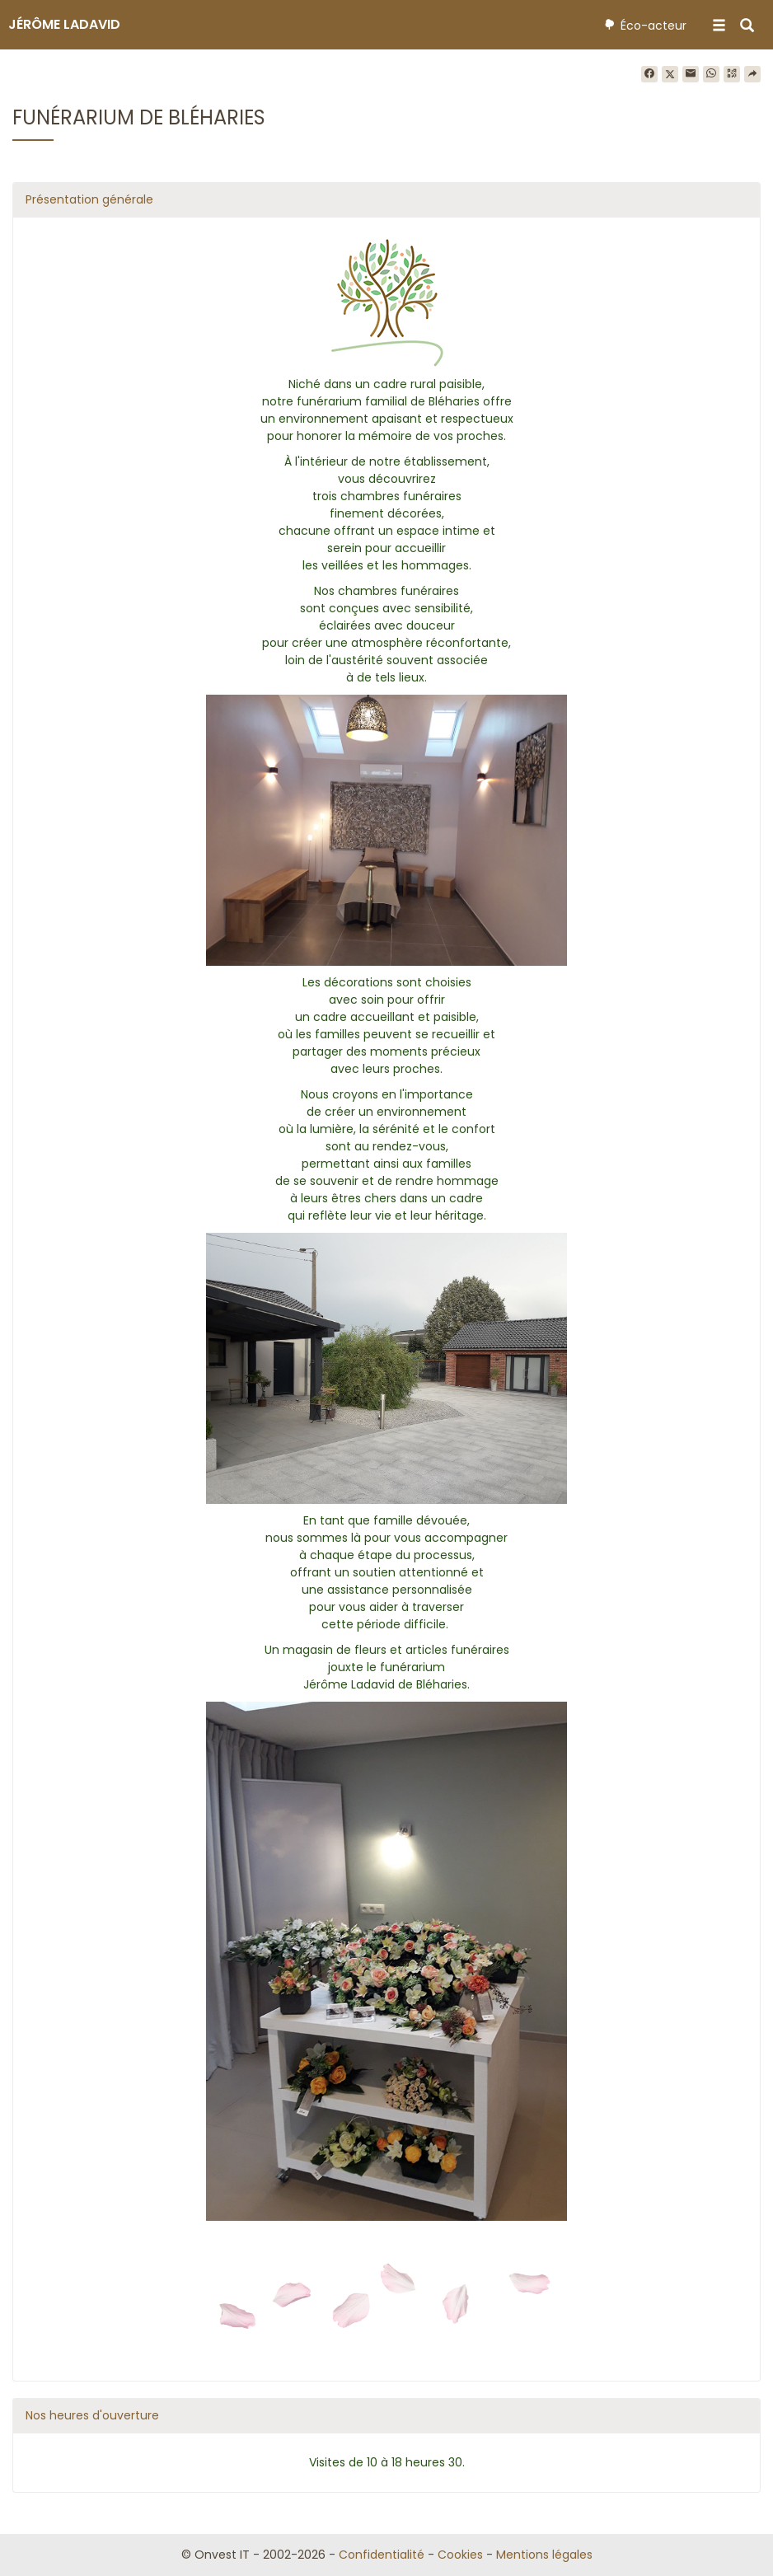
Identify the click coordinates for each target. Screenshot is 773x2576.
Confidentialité (381, 2554)
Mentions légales (544, 2554)
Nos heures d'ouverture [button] (92, 2415)
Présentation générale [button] (89, 199)
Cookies (460, 2554)
